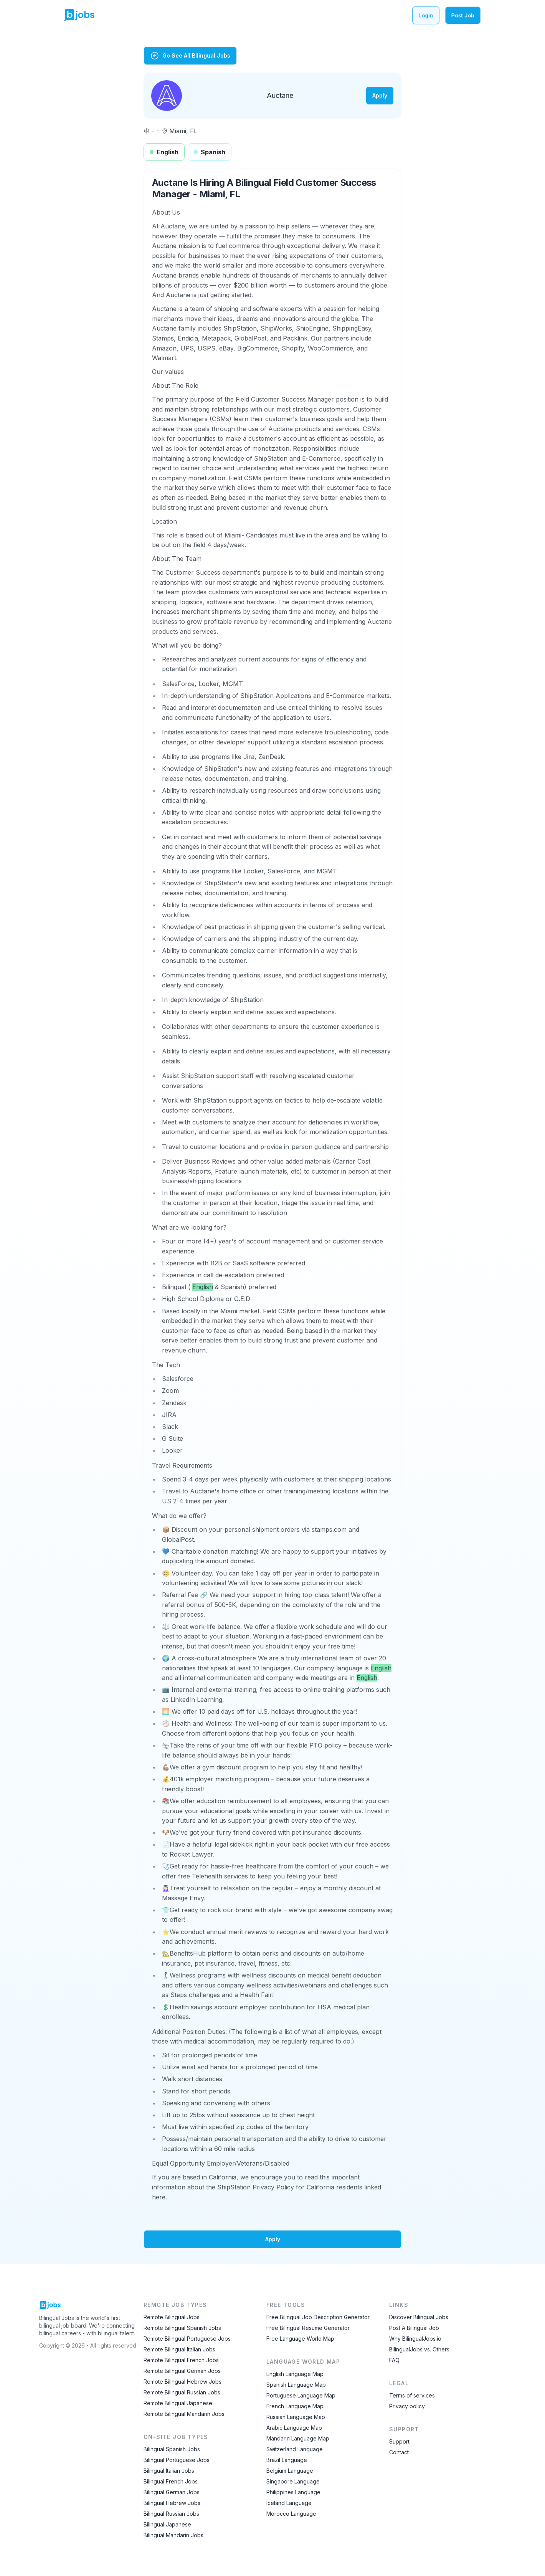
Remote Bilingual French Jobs (181, 2360)
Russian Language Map (295, 2417)
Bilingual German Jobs (172, 2492)
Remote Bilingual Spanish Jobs (182, 2328)
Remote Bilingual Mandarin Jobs (184, 2414)
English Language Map (295, 2374)
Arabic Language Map (294, 2427)
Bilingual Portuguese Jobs (177, 2460)
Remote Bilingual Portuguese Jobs (187, 2338)
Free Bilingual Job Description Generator (318, 2317)
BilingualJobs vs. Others (419, 2349)
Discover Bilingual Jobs (418, 2317)
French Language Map (295, 2406)
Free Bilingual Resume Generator (308, 2328)
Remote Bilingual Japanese (178, 2403)
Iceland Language (289, 2503)
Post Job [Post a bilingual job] (463, 15)
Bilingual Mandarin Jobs (173, 2535)
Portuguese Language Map (300, 2395)
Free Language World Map (300, 2338)
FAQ (394, 2360)
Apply (379, 95)
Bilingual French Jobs (171, 2481)
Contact (399, 2452)
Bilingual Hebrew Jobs (172, 2503)
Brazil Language (286, 2460)
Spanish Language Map (296, 2384)
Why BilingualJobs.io (415, 2338)
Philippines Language (293, 2492)
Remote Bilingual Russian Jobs (182, 2392)
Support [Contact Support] (399, 2441)
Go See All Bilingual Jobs (190, 55)
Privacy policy (407, 2406)
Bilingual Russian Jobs (171, 2513)
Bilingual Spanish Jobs (172, 2449)
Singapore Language (293, 2481)
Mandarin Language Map (297, 2438)
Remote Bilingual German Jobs (182, 2371)
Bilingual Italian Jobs (169, 2470)
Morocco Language (291, 2513)
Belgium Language (289, 2470)
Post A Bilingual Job (414, 2328)
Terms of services (412, 2395)
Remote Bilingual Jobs (172, 2317)
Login (425, 15)
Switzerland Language (294, 2449)
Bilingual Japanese (167, 2524)
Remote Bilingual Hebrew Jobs (182, 2381)
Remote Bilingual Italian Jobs (179, 2349)
